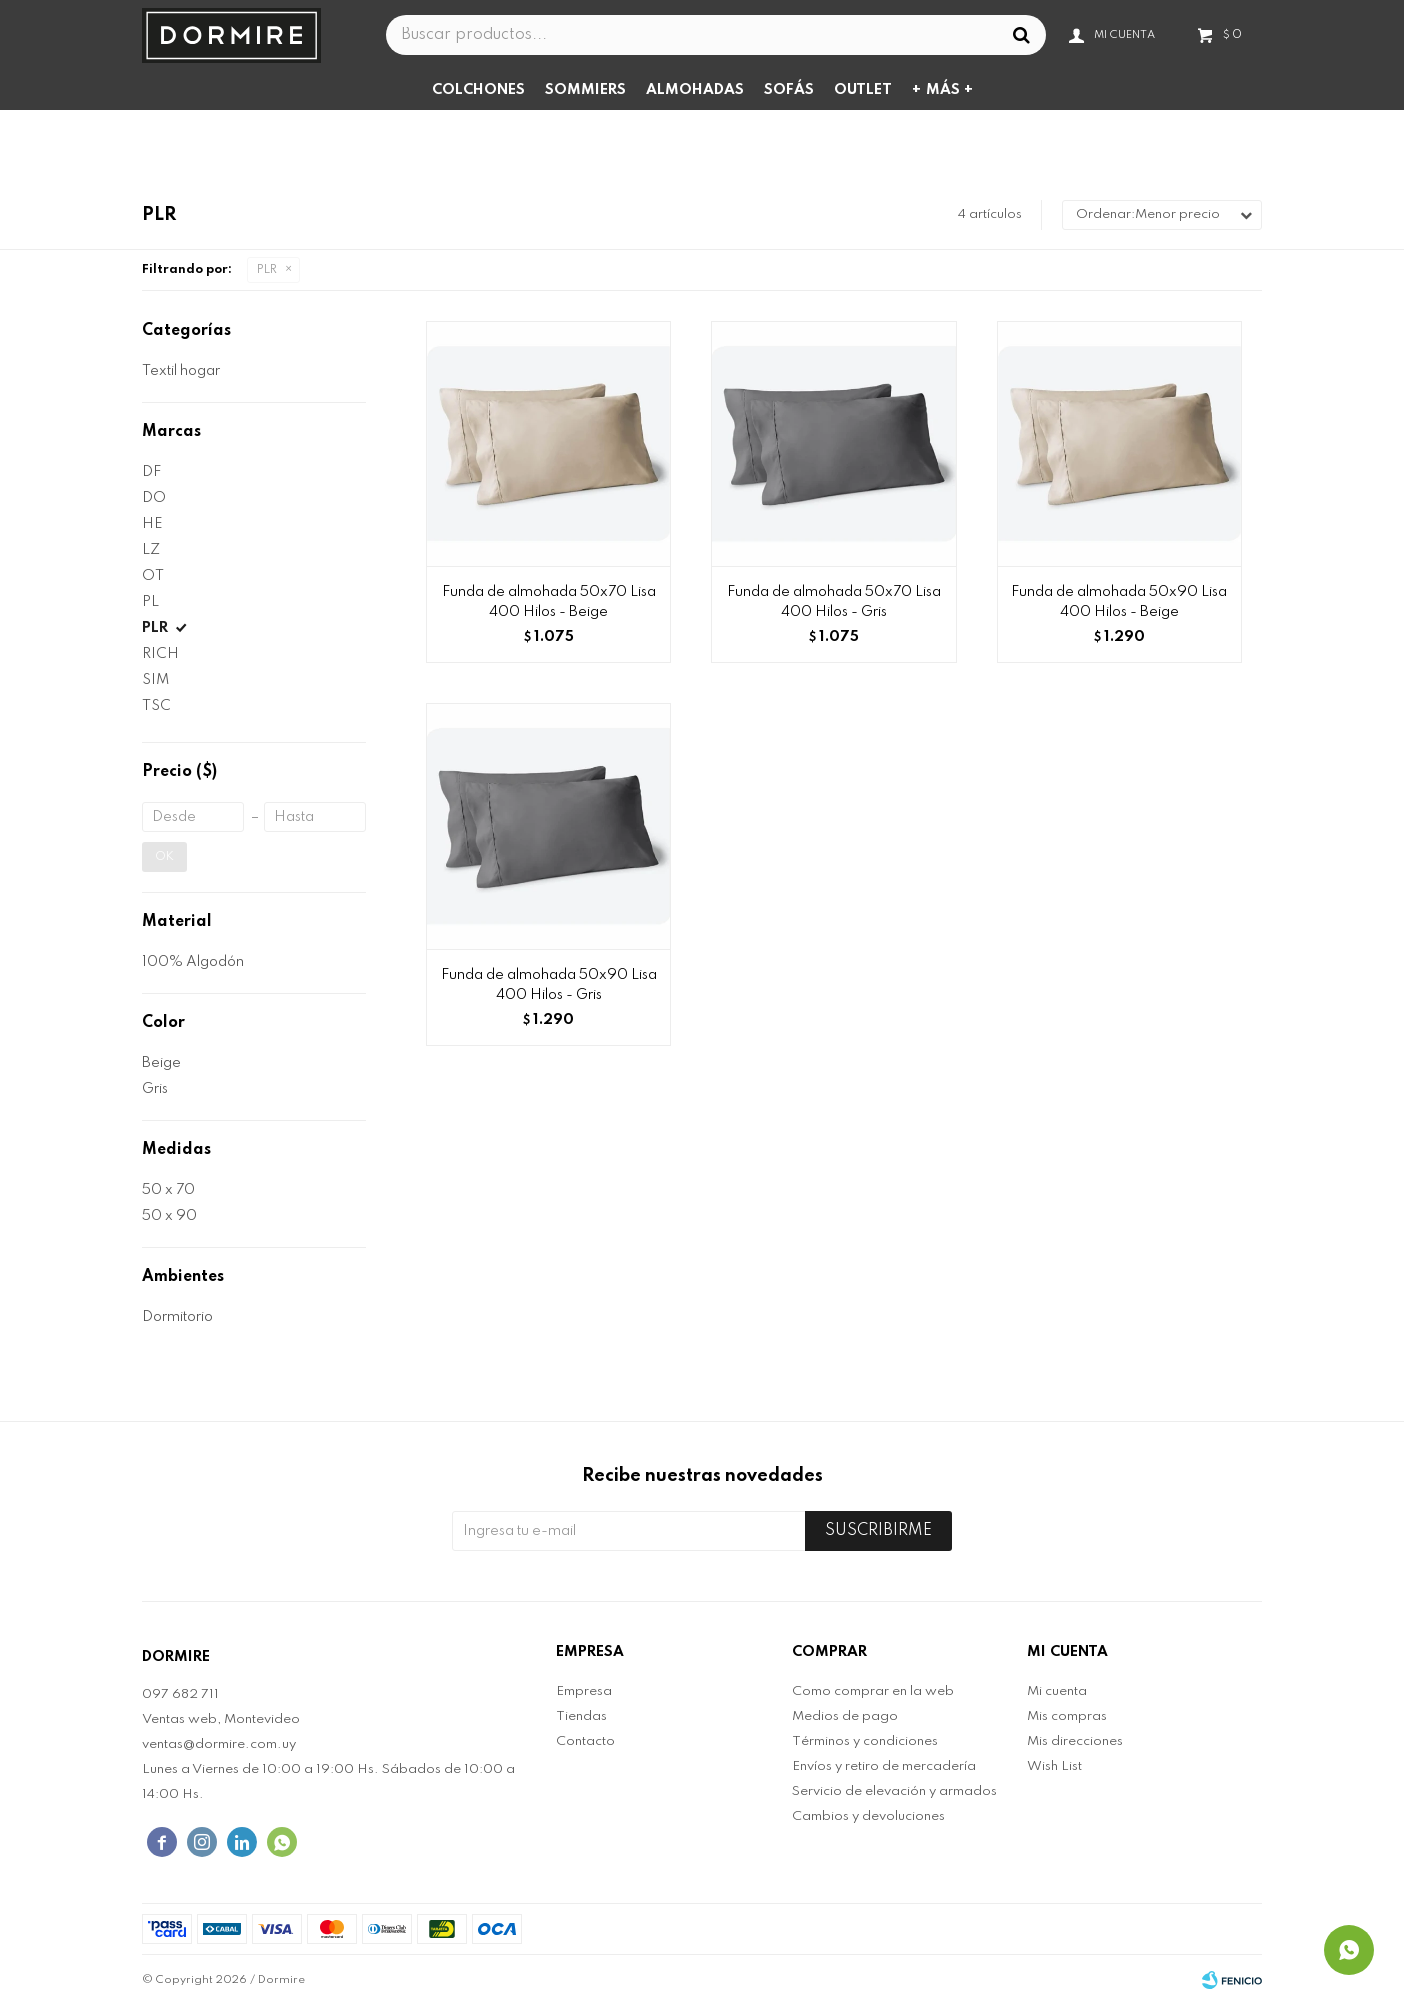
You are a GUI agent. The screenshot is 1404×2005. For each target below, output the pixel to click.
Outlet (863, 90)
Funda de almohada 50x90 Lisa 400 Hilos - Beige (1119, 602)
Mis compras (1067, 1716)
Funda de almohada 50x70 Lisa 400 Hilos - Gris (834, 602)
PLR (267, 270)
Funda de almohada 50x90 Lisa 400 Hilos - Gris (549, 985)
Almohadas (695, 90)
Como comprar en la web (873, 1691)
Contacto (585, 1741)
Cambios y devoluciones (868, 1816)
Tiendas (581, 1716)
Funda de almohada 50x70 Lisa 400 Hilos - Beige (549, 602)
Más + (949, 90)
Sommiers (585, 90)
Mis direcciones (1075, 1741)
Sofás (789, 90)
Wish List (1054, 1766)
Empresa (584, 1691)
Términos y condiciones (865, 1741)
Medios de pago (845, 1716)
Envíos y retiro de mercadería (884, 1766)
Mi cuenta (1057, 1691)
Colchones (478, 90)
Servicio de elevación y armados (894, 1791)
